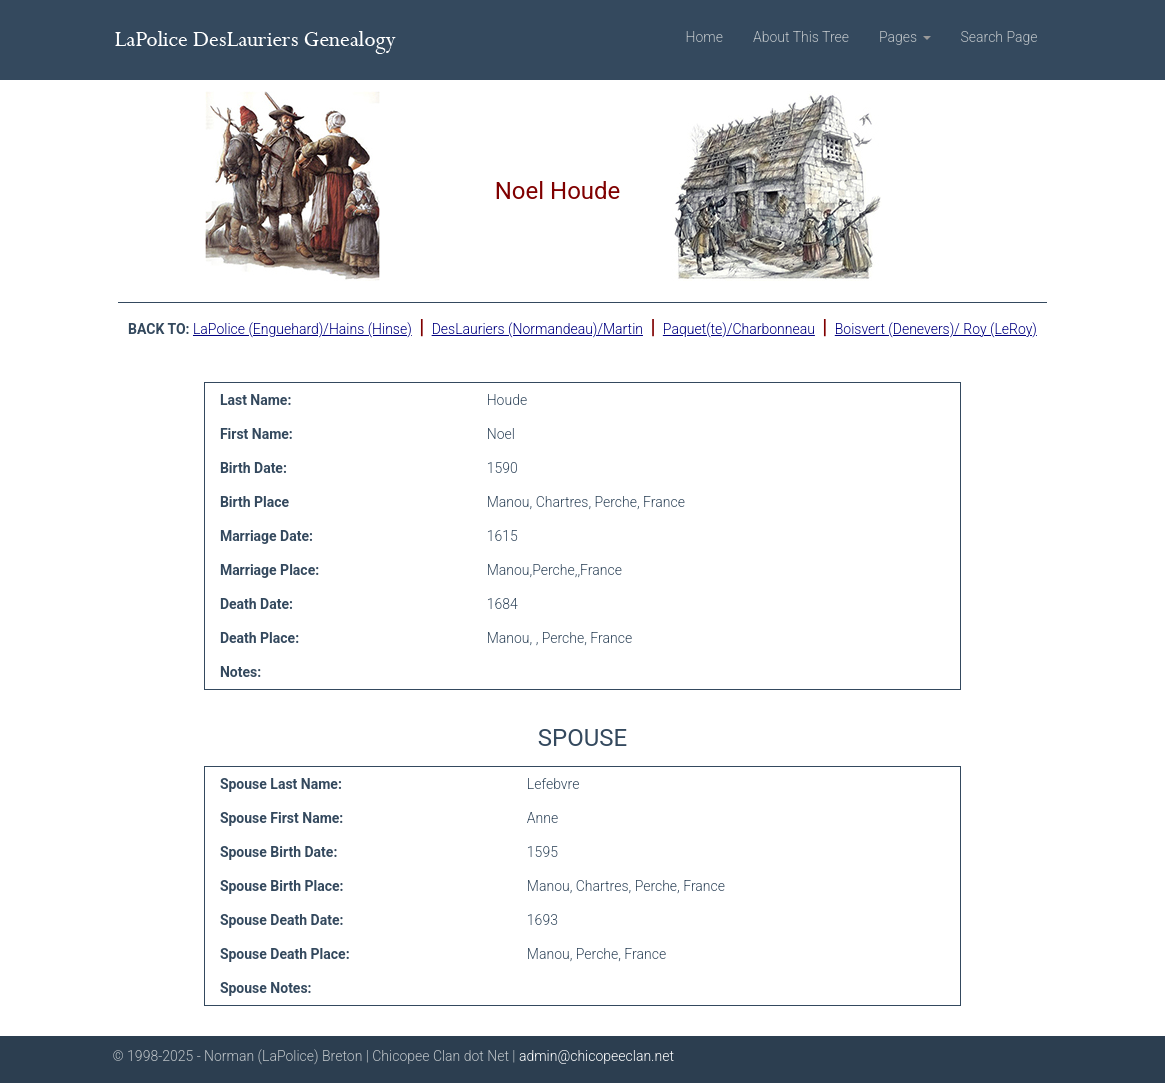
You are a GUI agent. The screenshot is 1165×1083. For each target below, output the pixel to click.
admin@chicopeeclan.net (596, 1056)
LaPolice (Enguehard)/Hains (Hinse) (302, 329)
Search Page (999, 37)
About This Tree (801, 37)
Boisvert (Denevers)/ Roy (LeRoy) (936, 329)
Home (704, 37)
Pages (905, 37)
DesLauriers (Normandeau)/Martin (537, 329)
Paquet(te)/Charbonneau (739, 329)
